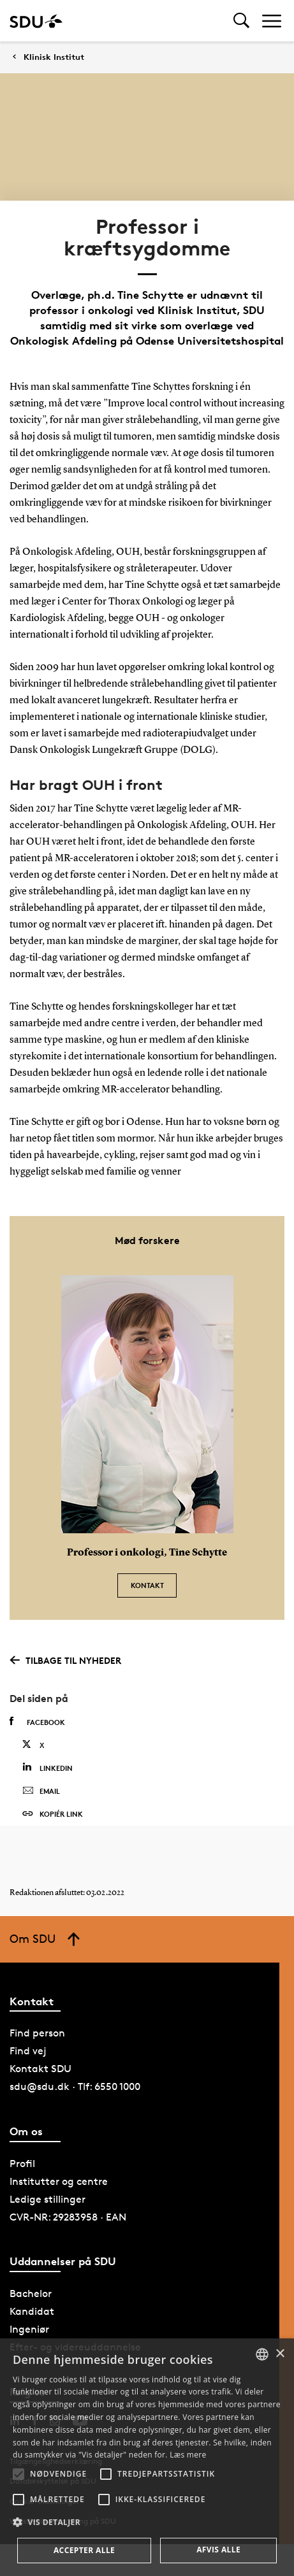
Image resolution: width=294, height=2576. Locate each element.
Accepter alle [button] (84, 2550)
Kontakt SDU (40, 2069)
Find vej (28, 2051)
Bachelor (31, 2293)
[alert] (147, 2457)
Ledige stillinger (47, 2199)
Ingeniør (29, 2329)
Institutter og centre (59, 2181)
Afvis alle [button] (218, 2549)
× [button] (279, 2354)
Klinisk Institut (54, 57)
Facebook (37, 1722)
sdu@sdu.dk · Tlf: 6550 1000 (75, 2086)
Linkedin (47, 1767)
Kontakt (147, 1585)
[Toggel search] (241, 21)
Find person (37, 2033)
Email (41, 1791)
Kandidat (32, 2311)
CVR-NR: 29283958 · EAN (68, 2217)
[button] (18, 2474)
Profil (22, 2163)
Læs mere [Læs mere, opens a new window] (188, 2454)
